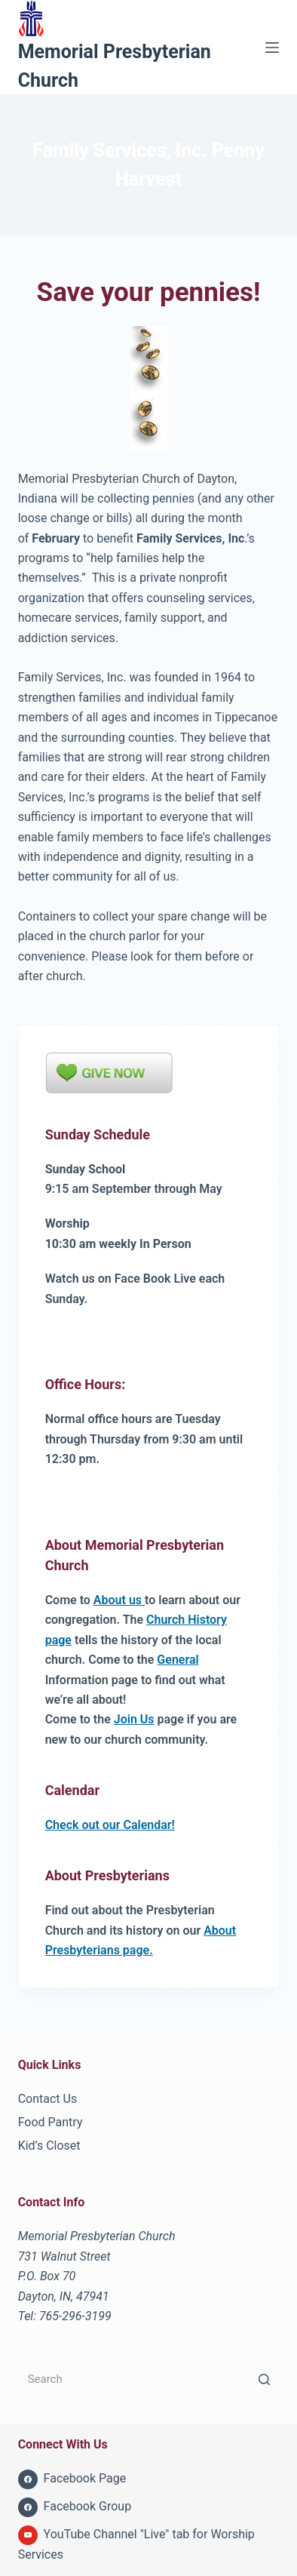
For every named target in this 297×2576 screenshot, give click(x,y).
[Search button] (264, 2379)
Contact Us (48, 2099)
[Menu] (272, 47)
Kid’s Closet (49, 2145)
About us (119, 1600)
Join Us (134, 1719)
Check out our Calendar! (110, 1825)
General (177, 1659)
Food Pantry (50, 2122)
